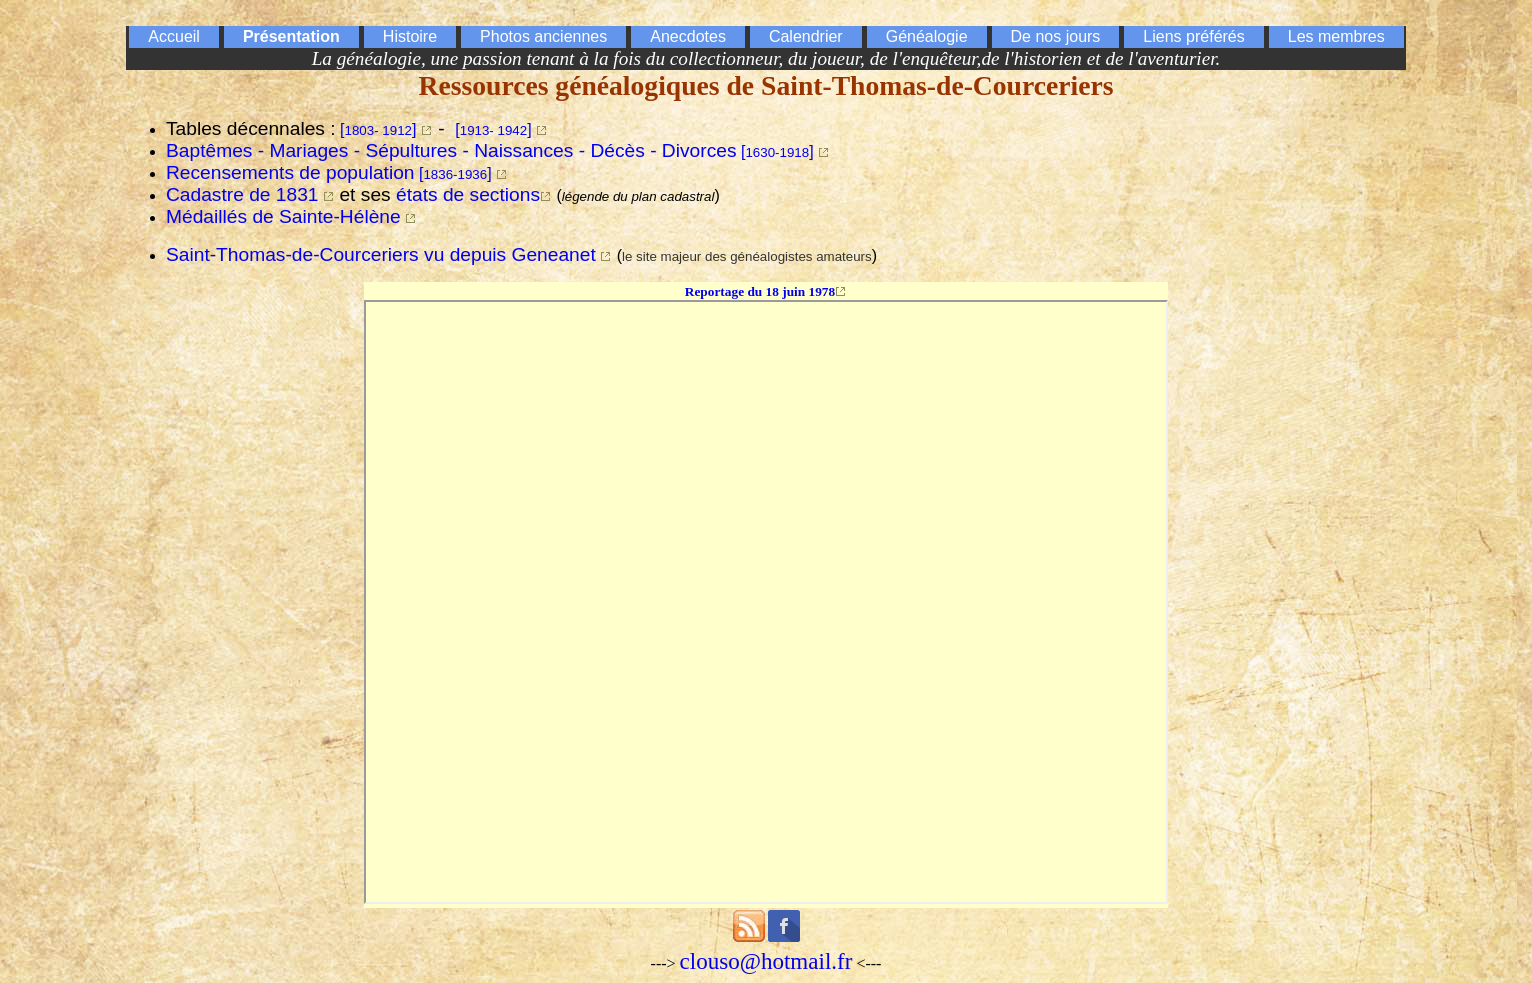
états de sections (468, 194)
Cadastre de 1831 (242, 194)
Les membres (1336, 36)
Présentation (291, 36)
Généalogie (927, 36)
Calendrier (806, 36)
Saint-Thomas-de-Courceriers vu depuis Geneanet (381, 254)
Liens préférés (1193, 36)
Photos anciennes (543, 36)
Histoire (410, 36)
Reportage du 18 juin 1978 (760, 291)
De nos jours (1056, 36)
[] (378, 129)
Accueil (174, 36)
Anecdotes (688, 36)
